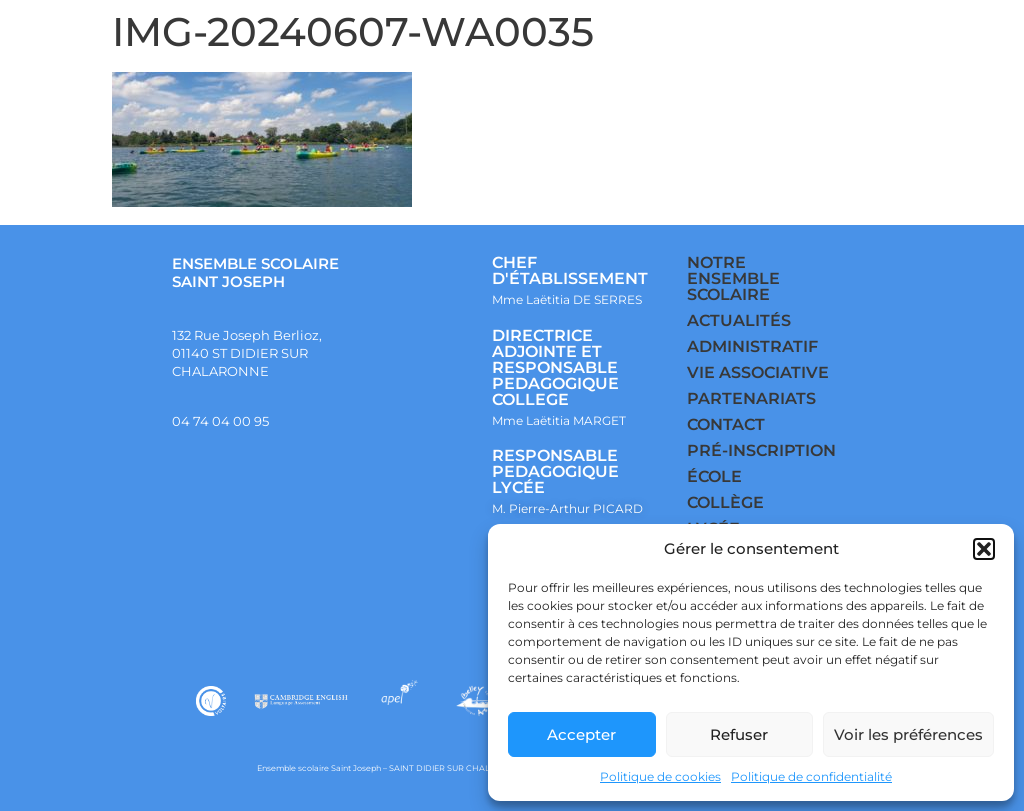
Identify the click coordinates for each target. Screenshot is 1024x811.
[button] (984, 549)
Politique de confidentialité (811, 776)
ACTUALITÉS (739, 320)
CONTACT (726, 424)
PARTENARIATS (751, 398)
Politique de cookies (660, 776)
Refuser (739, 734)
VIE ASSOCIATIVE (758, 372)
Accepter (581, 734)
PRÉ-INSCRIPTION (761, 450)
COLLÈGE (725, 502)
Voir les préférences (908, 734)
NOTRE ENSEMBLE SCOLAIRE (733, 278)
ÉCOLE (714, 476)
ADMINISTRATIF (752, 346)
